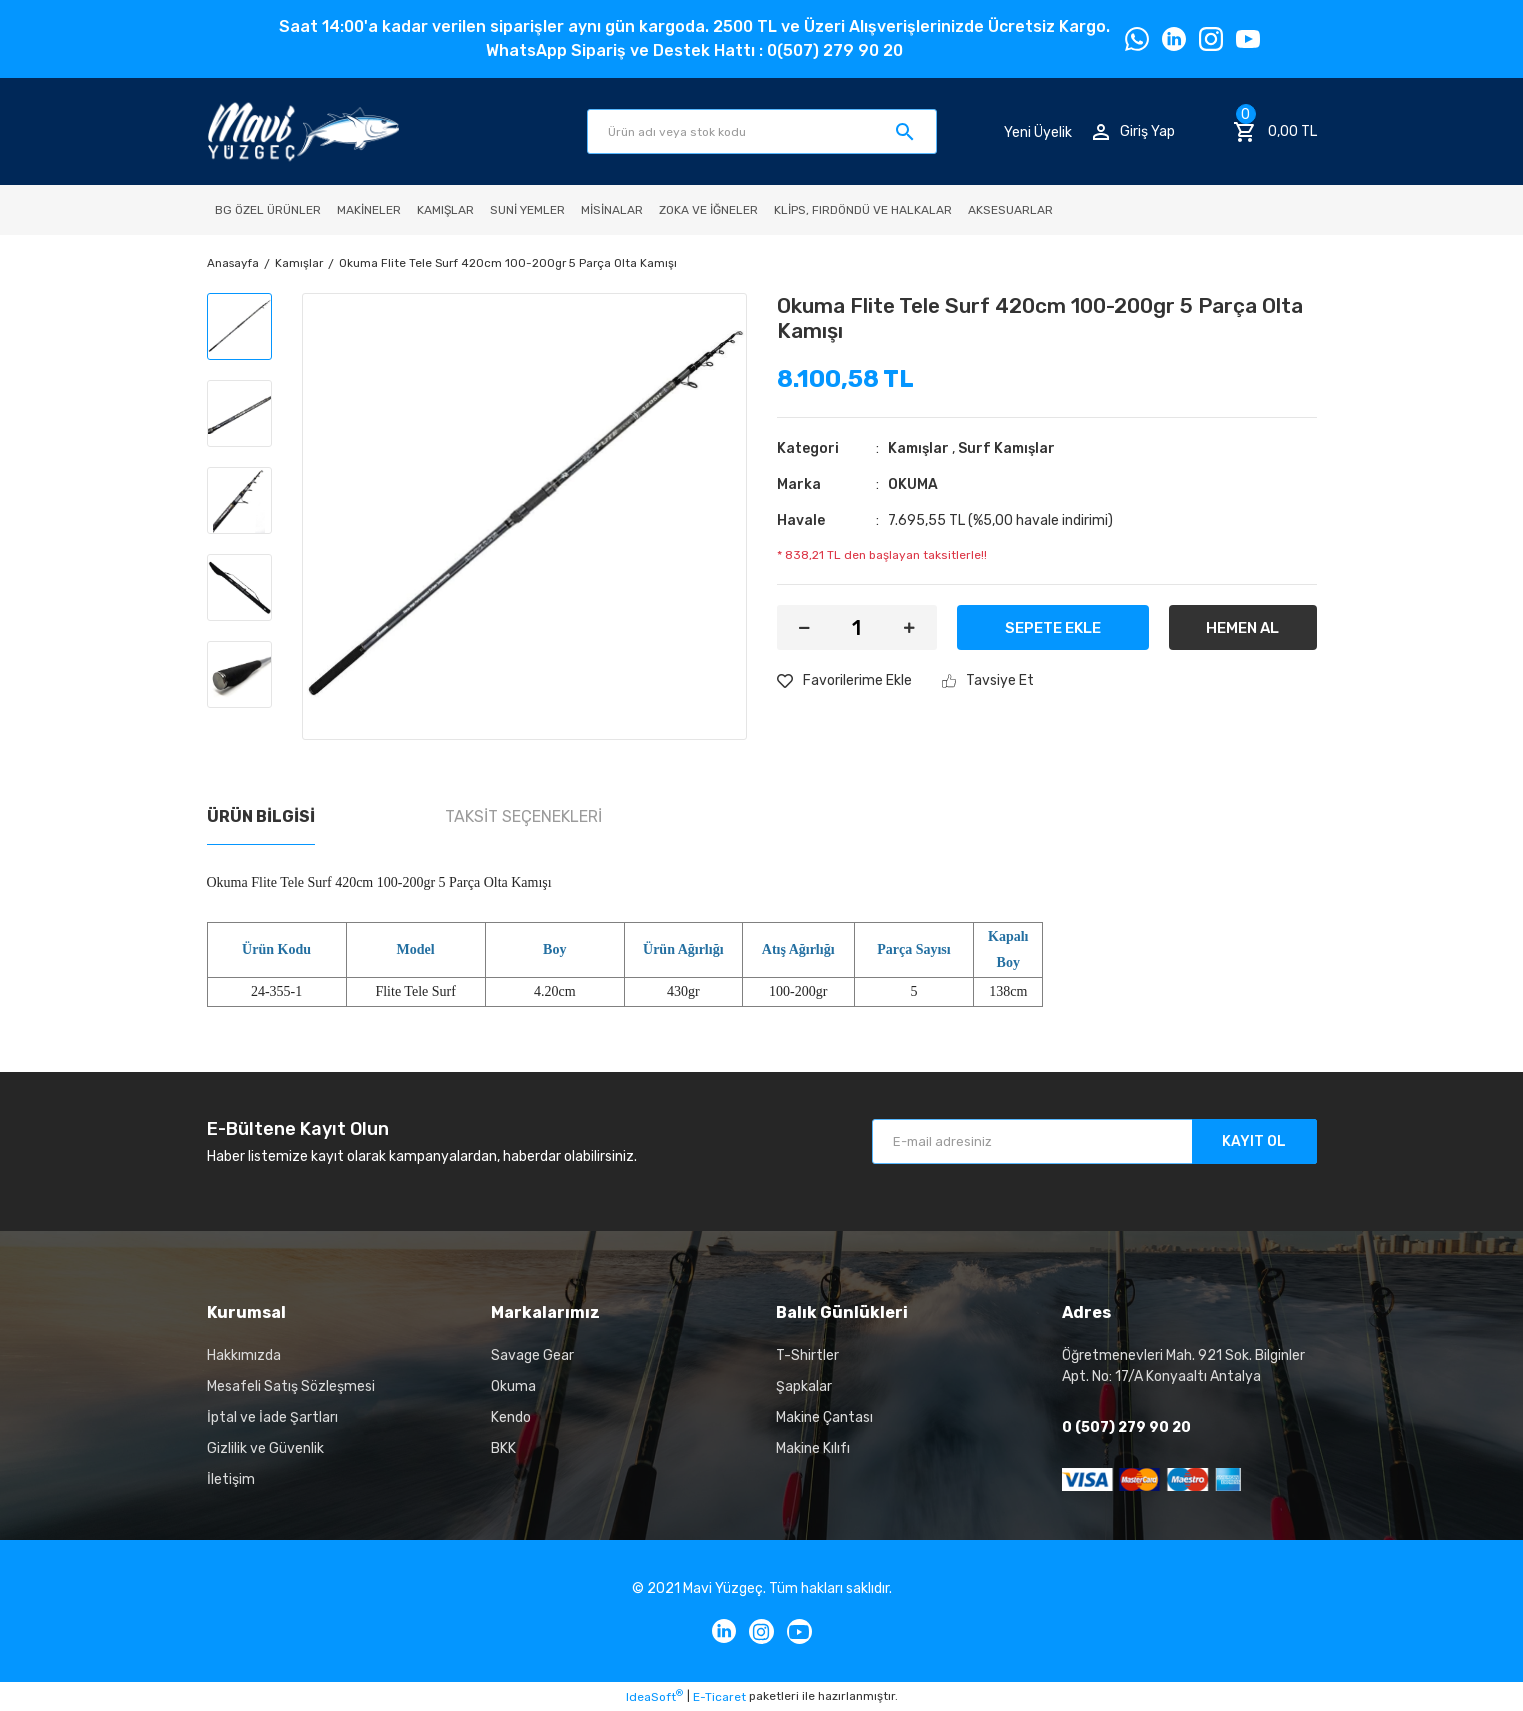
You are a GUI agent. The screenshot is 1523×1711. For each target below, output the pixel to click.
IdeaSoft (654, 1696)
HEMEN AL (1242, 628)
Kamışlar (918, 448)
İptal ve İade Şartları (272, 1417)
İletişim (231, 1479)
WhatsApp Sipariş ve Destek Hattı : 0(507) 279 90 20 (694, 50)
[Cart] (1275, 132)
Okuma (513, 1386)
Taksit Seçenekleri (523, 816)
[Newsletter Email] (1094, 1141)
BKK (503, 1448)
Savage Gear (532, 1355)
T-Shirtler (807, 1355)
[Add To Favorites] (844, 680)
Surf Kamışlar (1006, 448)
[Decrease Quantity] (804, 627)
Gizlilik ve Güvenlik (265, 1448)
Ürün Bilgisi (261, 816)
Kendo (511, 1417)
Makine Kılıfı (813, 1448)
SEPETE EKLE (1053, 628)
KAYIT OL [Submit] (1254, 1141)
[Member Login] (1134, 131)
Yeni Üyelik (1038, 131)
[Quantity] (857, 627)
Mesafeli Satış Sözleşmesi (291, 1386)
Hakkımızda (244, 1355)
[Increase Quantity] (909, 627)
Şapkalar (804, 1386)
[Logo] (303, 131)
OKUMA (913, 484)
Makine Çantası (824, 1417)
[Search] (762, 131)
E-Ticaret (719, 1697)
